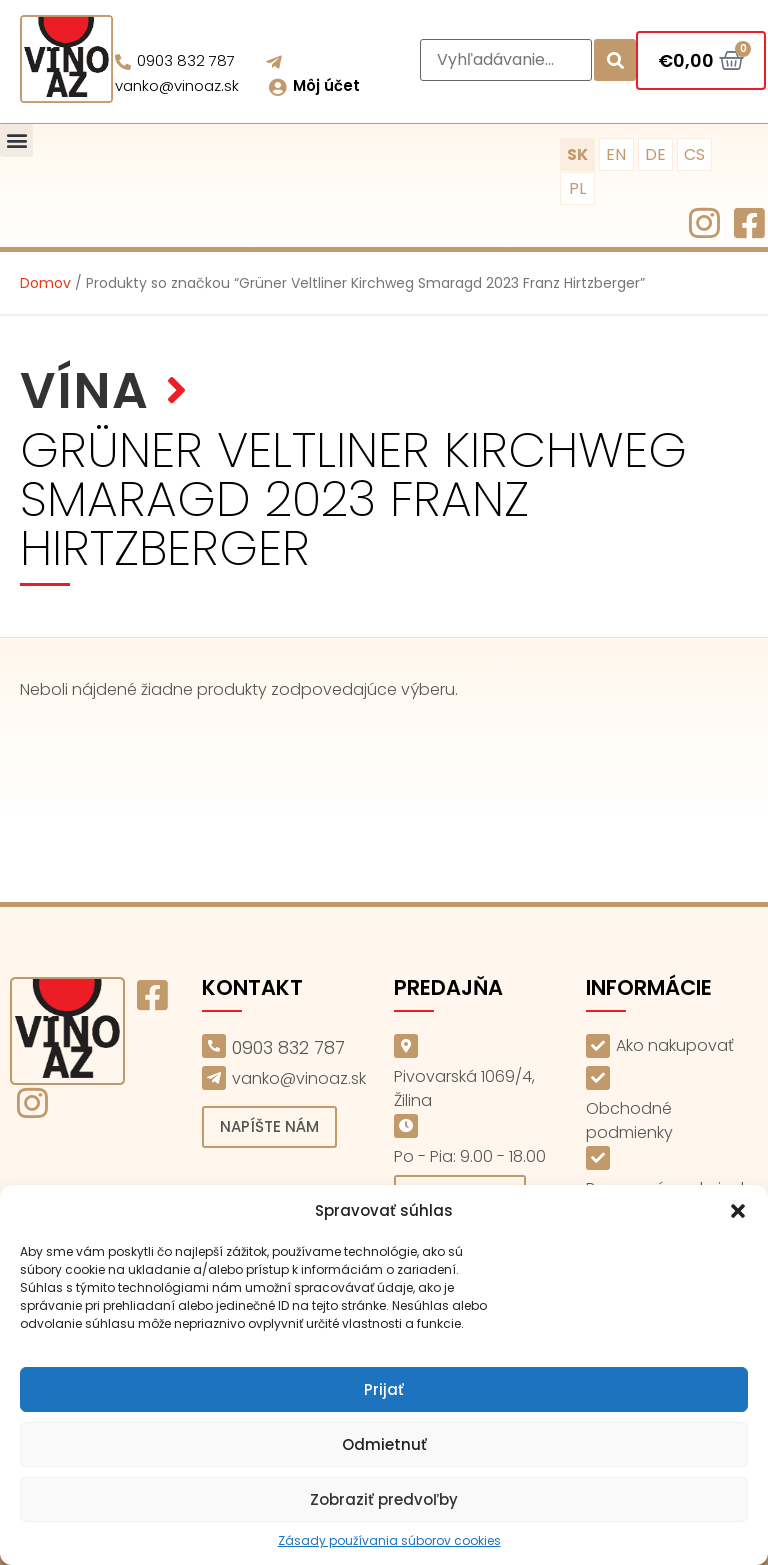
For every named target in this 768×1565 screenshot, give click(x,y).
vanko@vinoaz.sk (177, 85)
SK (577, 154)
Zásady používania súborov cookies (389, 1540)
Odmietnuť (384, 1444)
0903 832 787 (186, 60)
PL (577, 188)
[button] (738, 1211)
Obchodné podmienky (629, 1120)
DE (655, 154)
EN (616, 154)
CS (694, 154)
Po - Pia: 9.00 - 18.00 (470, 1156)
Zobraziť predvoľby (384, 1499)
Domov (45, 283)
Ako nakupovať (675, 1045)
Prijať (384, 1389)
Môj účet (326, 85)
